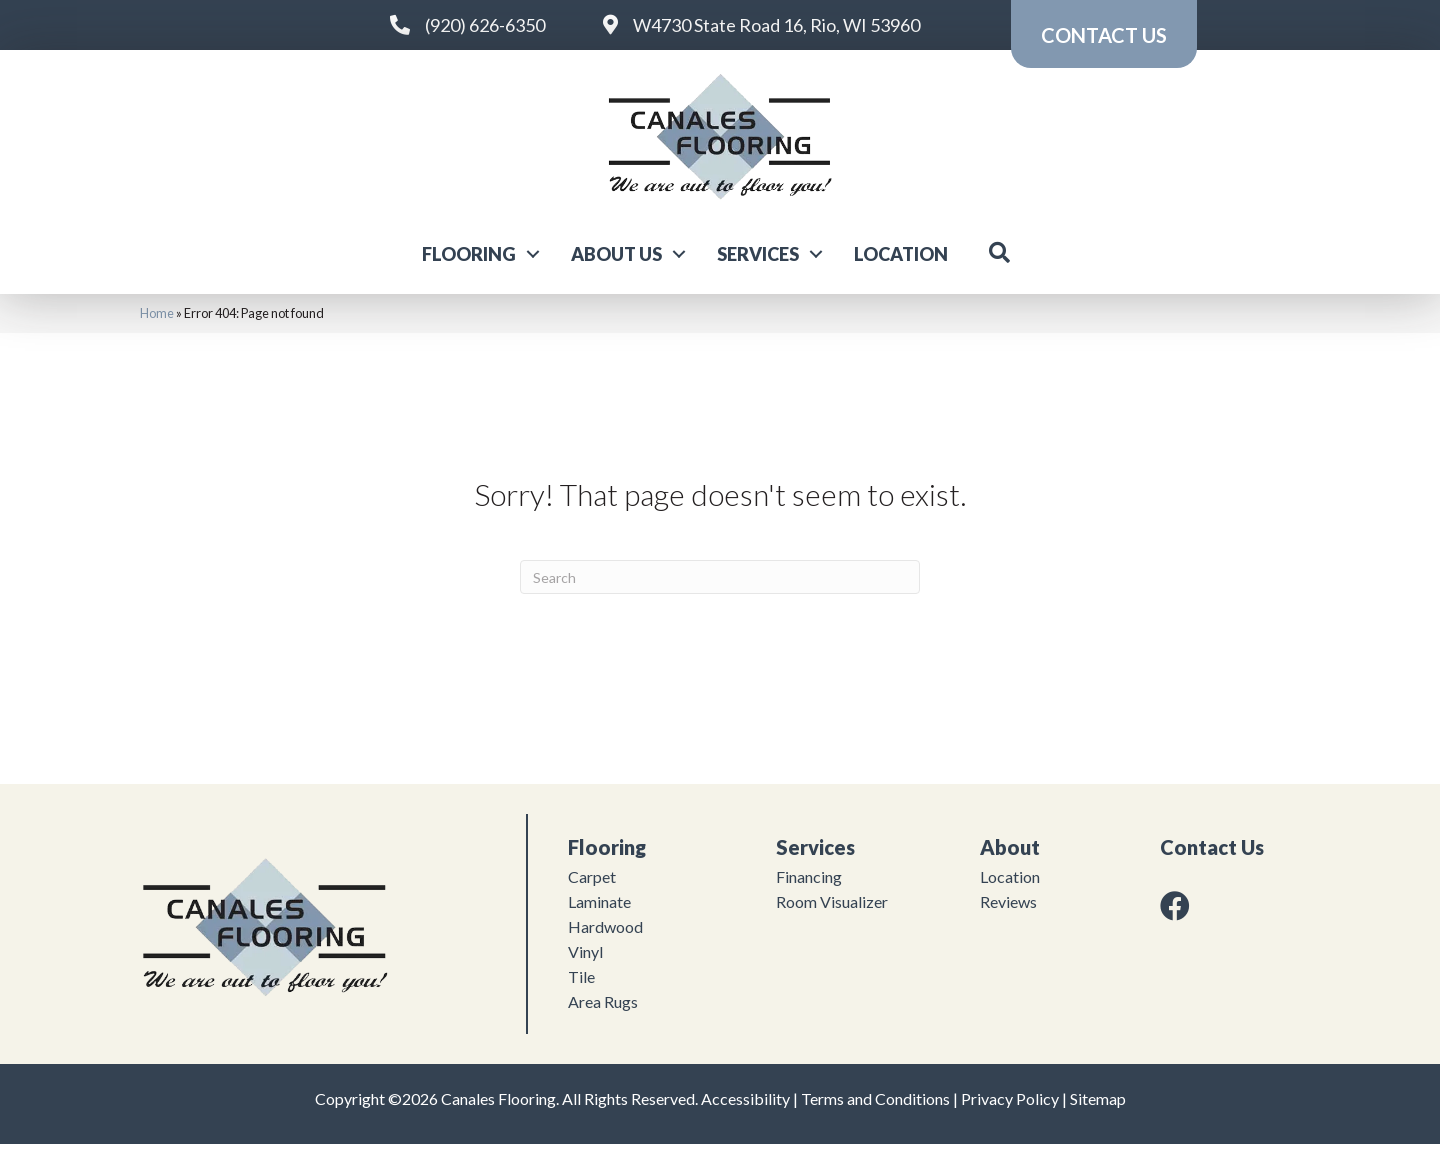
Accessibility (745, 1123)
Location (901, 278)
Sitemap (1098, 1123)
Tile (581, 1001)
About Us (616, 278)
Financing (809, 901)
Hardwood (605, 951)
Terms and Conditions (875, 1123)
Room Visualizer (832, 926)
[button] (533, 278)
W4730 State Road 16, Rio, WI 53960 (776, 25)
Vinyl (585, 976)
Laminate (599, 926)
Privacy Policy (1010, 1123)
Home (157, 338)
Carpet (592, 901)
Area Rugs (603, 1026)
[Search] (720, 602)
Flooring (469, 278)
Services (758, 278)
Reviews (1008, 926)
